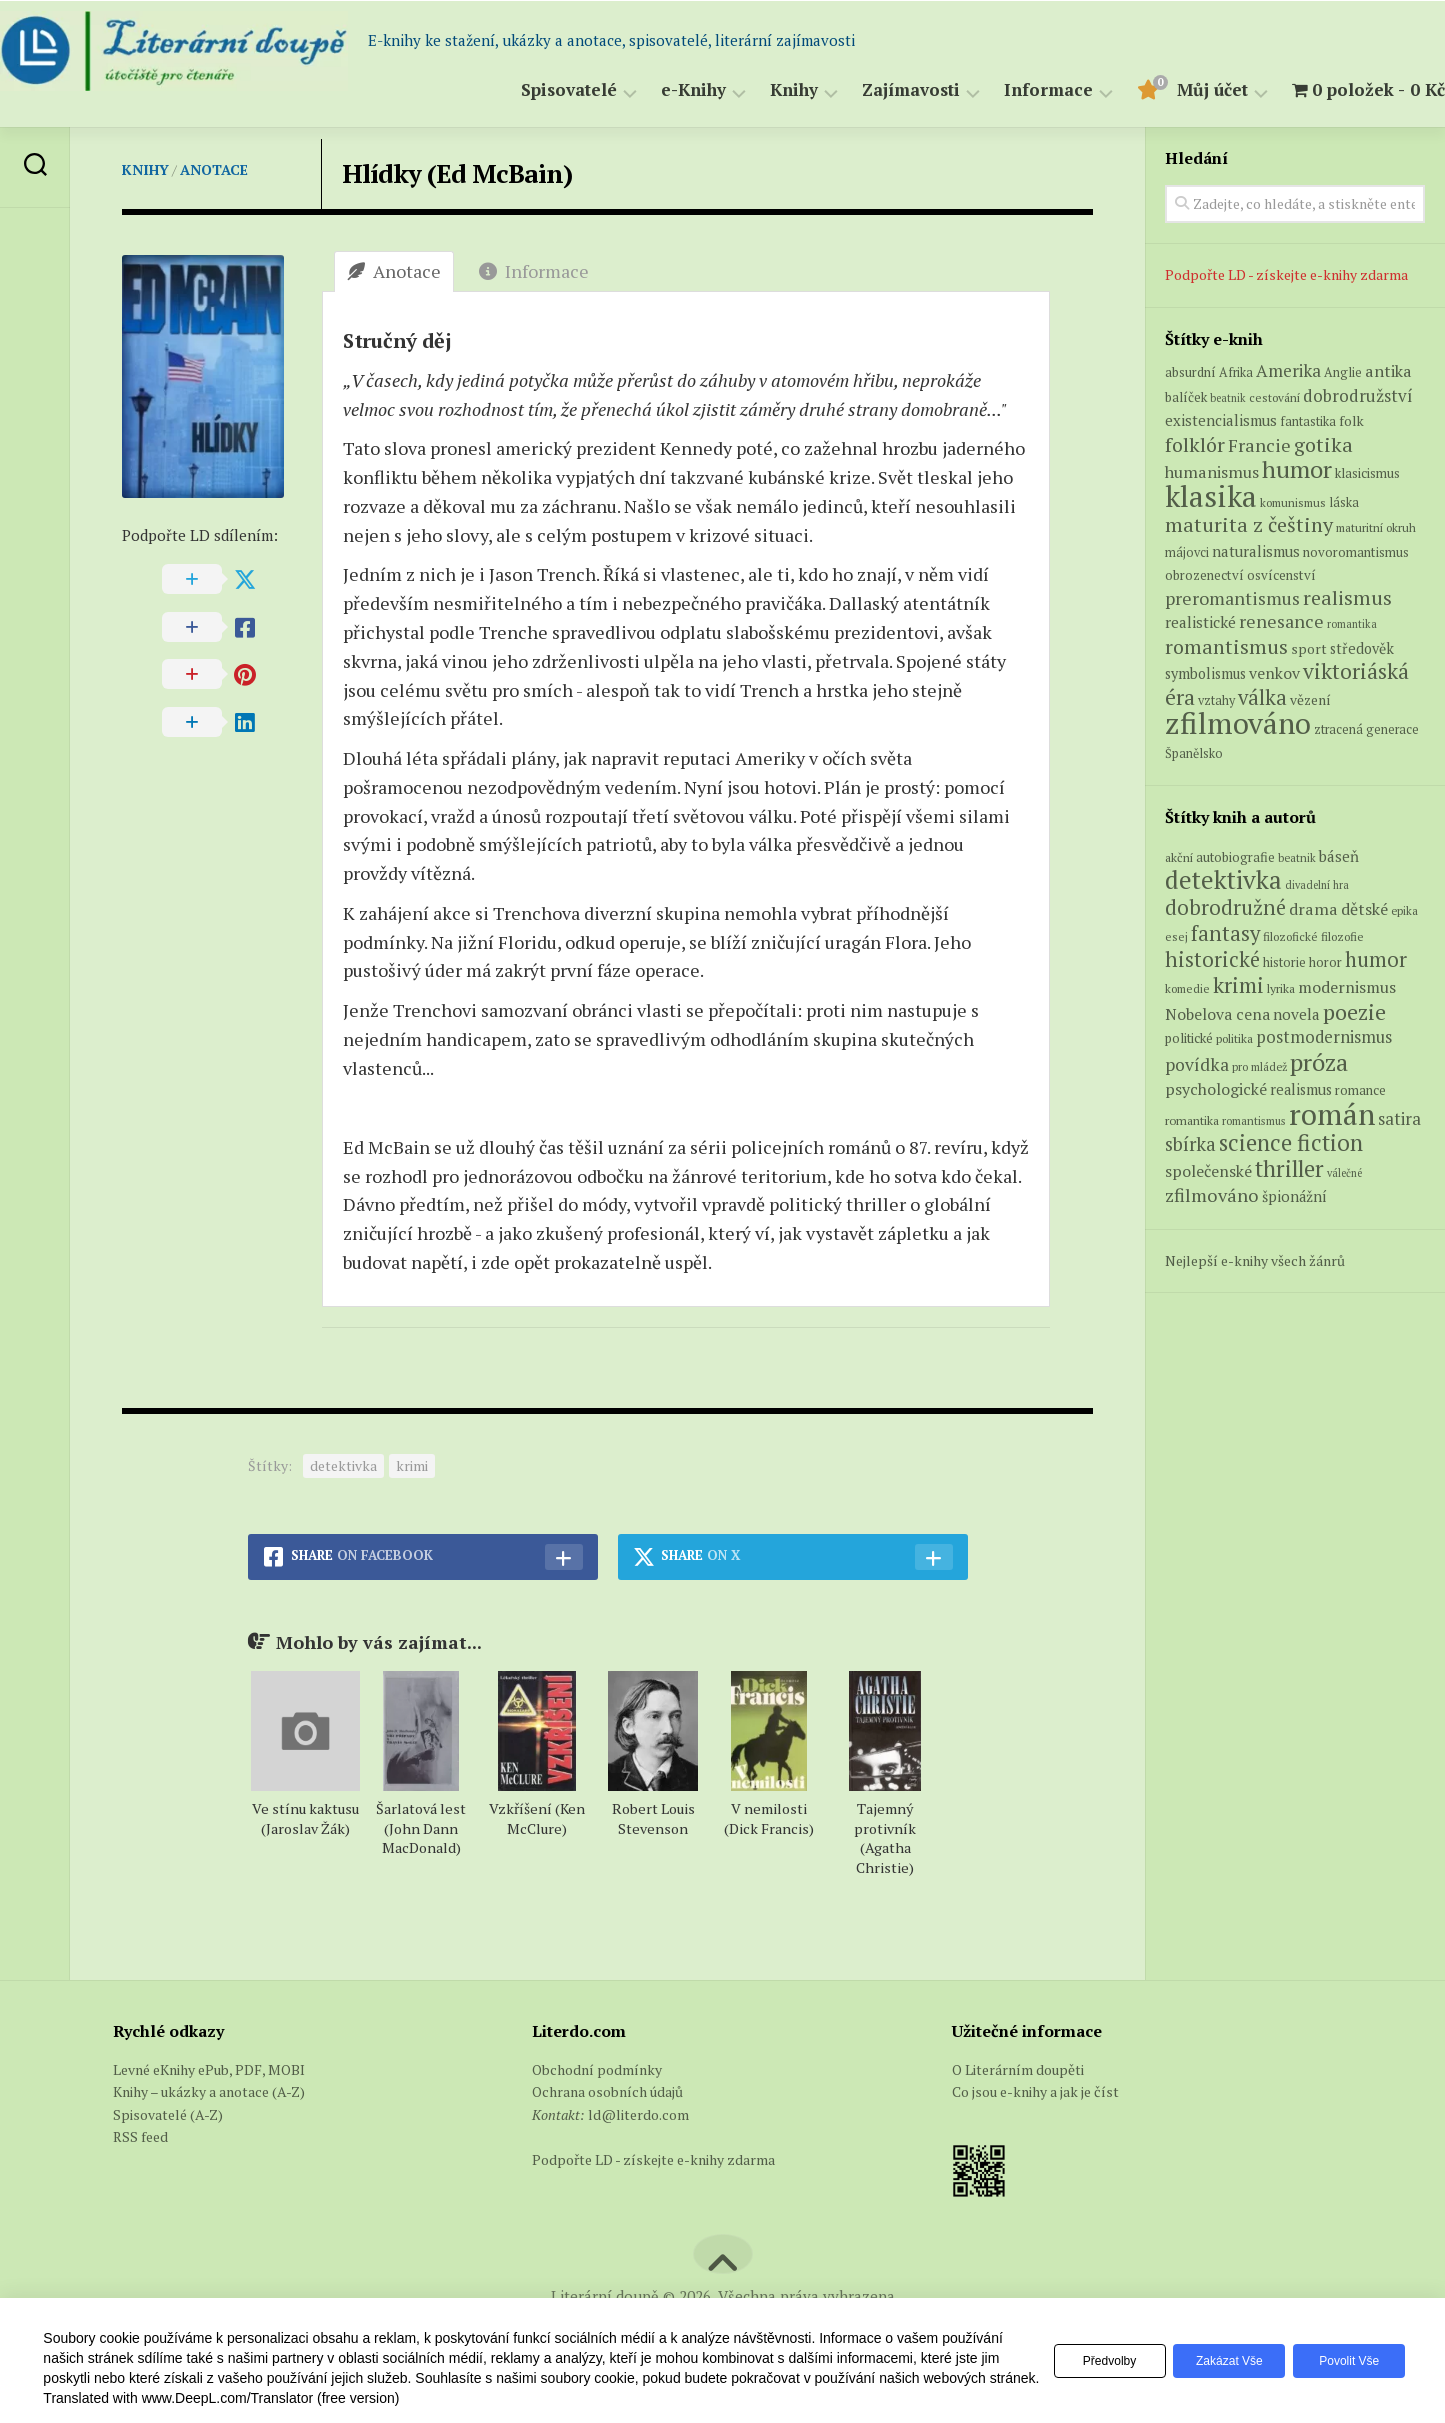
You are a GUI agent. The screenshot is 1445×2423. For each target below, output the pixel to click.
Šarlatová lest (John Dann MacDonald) (421, 1828)
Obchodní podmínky (597, 2069)
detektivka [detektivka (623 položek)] (1223, 879)
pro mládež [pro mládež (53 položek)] (1259, 1066)
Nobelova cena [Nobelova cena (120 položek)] (1217, 1014)
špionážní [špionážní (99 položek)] (1294, 1196)
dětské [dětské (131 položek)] (1364, 909)
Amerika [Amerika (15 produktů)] (1288, 370)
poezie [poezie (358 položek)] (1354, 1011)
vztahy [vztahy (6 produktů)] (1216, 700)
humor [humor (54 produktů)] (1297, 469)
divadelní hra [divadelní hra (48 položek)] (1317, 885)
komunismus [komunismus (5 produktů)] (1293, 502)
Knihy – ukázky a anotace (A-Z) (209, 2091)
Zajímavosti (871, 90)
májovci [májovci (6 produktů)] (1187, 552)
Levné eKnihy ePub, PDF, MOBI (209, 2069)
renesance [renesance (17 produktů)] (1281, 621)
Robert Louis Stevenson (653, 1818)
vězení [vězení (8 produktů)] (1310, 700)
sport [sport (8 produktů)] (1309, 649)
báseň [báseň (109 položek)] (1339, 856)
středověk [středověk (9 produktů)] (1362, 648)
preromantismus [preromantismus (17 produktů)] (1232, 598)
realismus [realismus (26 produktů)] (1347, 597)
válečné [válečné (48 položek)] (1344, 1173)
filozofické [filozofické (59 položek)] (1290, 936)
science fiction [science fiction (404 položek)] (1291, 1142)
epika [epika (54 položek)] (1404, 910)
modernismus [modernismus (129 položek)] (1347, 987)
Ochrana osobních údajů (607, 2091)
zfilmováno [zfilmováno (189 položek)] (1212, 1195)
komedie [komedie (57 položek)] (1187, 988)
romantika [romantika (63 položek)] (1192, 1120)
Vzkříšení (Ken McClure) (537, 1818)
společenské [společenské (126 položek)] (1208, 1171)
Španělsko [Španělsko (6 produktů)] (1194, 753)
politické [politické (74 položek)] (1189, 1038)
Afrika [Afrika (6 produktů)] (1236, 372)
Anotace (214, 169)
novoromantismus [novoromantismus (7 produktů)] (1356, 552)
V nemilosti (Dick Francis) (769, 1818)
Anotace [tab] (394, 271)
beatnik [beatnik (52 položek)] (1297, 858)
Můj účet (1172, 90)
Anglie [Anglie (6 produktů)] (1343, 372)
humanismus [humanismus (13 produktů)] (1212, 472)
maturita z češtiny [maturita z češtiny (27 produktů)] (1249, 524)
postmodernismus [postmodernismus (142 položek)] (1324, 1037)
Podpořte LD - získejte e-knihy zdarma (1286, 274)
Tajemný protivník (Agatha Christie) (885, 1838)
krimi (412, 1465)
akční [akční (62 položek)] (1179, 857)
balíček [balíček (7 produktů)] (1186, 397)
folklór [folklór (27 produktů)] (1195, 444)
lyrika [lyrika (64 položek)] (1281, 988)
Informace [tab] (534, 271)
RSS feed (140, 2136)
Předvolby (1091, 2361)
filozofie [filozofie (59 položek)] (1342, 936)
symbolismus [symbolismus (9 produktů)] (1205, 673)
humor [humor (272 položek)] (1376, 959)
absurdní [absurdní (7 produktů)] (1190, 372)
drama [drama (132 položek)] (1313, 909)
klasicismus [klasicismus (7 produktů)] (1367, 473)
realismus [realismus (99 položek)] (1301, 1089)
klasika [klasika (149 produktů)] (1211, 496)
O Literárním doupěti (1018, 2069)
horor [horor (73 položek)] (1325, 962)
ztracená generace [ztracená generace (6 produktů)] (1366, 729)
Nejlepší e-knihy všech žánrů (1255, 1260)
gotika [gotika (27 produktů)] (1323, 444)
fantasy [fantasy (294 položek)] (1225, 933)
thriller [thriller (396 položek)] (1289, 1168)
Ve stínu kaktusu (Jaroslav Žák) (305, 1818)
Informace (1008, 90)
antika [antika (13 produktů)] (1388, 371)
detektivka (343, 1465)
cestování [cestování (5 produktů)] (1274, 397)
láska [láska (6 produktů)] (1344, 502)
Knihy (754, 90)
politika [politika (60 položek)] (1234, 1038)
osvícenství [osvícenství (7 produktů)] (1281, 575)
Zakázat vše (1218, 2361)
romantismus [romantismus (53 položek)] (1254, 1120)
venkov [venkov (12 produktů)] (1274, 673)
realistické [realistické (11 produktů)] (1200, 622)
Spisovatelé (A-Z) (168, 2114)
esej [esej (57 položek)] (1176, 936)
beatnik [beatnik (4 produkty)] (1228, 398)
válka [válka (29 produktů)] (1262, 697)
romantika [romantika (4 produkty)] (1352, 624)
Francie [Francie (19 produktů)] (1259, 445)
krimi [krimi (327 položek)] (1238, 985)
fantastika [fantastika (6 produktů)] (1308, 421)
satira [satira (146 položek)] (1399, 1119)
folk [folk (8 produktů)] (1351, 421)
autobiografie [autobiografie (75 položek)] (1235, 857)
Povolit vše (1346, 2361)
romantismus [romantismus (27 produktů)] (1226, 646)
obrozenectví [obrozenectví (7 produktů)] (1204, 575)
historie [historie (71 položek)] (1284, 962)
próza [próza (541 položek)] (1319, 1062)
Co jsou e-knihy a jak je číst (1035, 2091)
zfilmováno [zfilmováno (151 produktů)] (1238, 723)
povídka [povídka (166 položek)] (1197, 1064)
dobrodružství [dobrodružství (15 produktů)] (1358, 395)
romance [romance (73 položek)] (1360, 1090)
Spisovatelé (529, 90)
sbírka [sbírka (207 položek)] (1190, 1143)
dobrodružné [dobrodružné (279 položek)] (1225, 907)
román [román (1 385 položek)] (1332, 1114)
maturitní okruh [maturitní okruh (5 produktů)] (1376, 527)
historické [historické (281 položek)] (1212, 959)
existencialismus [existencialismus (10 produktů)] (1221, 420)
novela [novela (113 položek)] (1296, 1014)
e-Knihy (653, 90)
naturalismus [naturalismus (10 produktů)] (1256, 551)
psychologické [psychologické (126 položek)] (1216, 1089)
